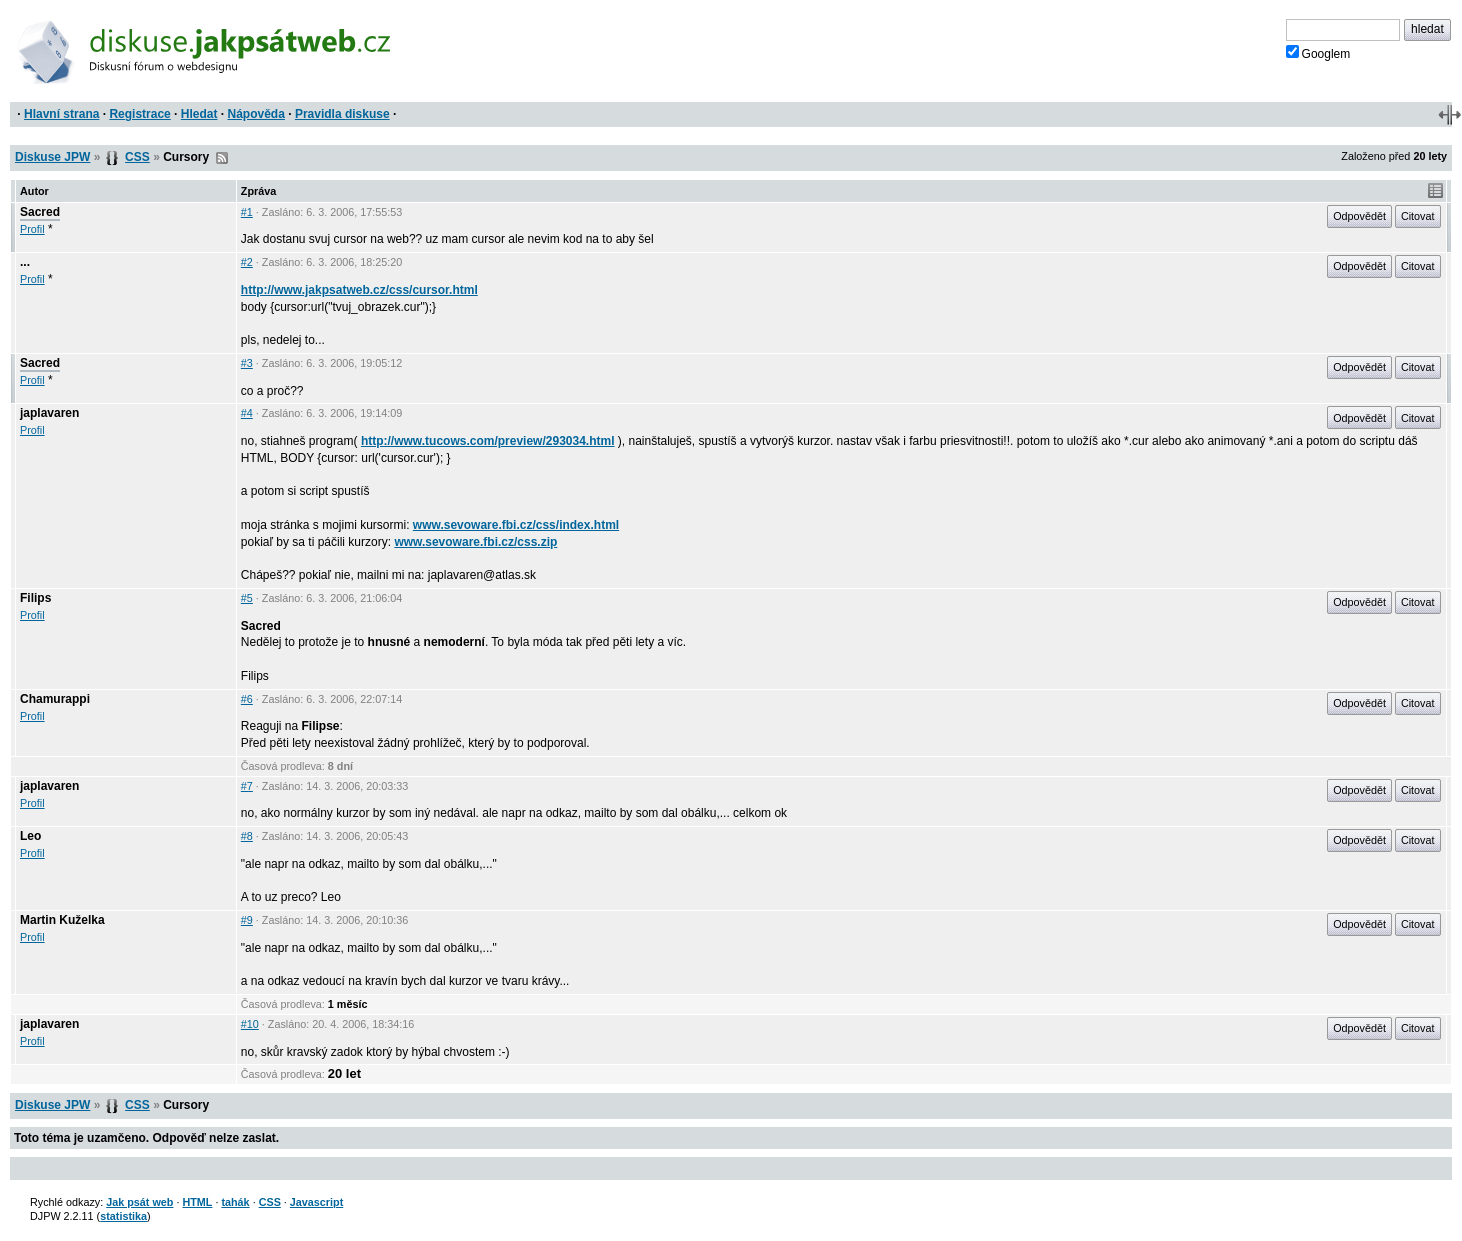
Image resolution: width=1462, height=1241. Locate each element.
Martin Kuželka (62, 920)
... (25, 262)
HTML (197, 1202)
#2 (247, 262)
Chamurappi (55, 699)
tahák (235, 1202)
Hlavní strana (61, 114)
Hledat (199, 114)
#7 (247, 786)
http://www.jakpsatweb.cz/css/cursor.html (359, 290)
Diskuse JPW (52, 157)
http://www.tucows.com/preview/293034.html (488, 441)
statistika (123, 1216)
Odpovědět (1359, 216)
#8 (247, 836)
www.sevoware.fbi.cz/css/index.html (516, 525)
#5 (247, 598)
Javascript (316, 1202)
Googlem (1318, 53)
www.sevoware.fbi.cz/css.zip (475, 542)
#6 (247, 699)
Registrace (139, 114)
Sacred (40, 212)
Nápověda (256, 114)
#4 (247, 413)
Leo (30, 836)
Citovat (1418, 216)
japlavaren (49, 413)
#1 (247, 212)
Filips (35, 598)
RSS (222, 158)
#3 (247, 363)
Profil (32, 229)
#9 (247, 920)
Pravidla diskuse (342, 114)
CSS (137, 157)
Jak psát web (139, 1202)
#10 (250, 1024)
